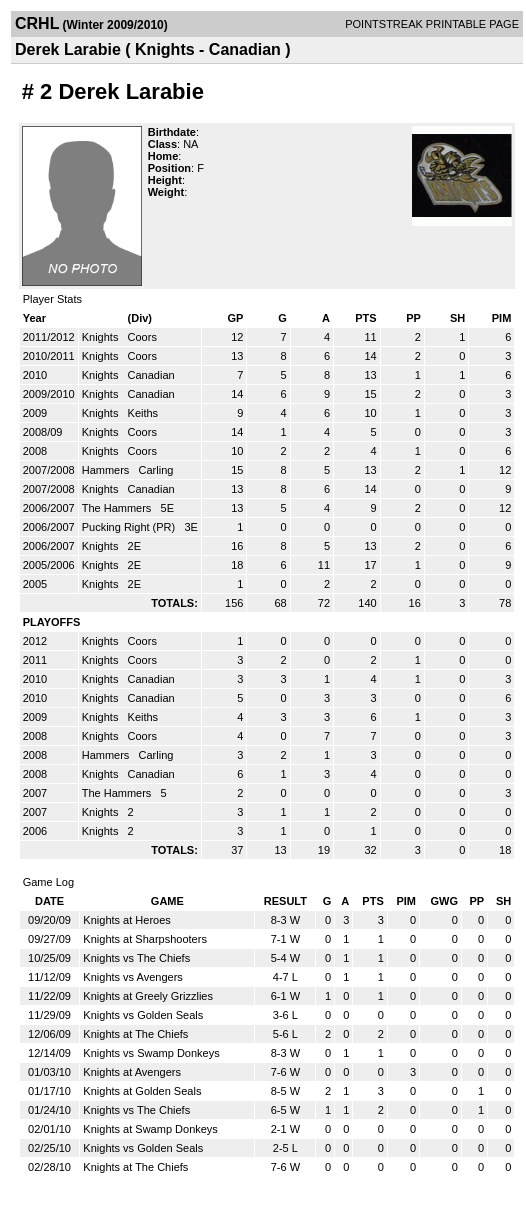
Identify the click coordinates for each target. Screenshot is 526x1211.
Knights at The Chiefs (135, 1034)
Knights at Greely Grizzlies (148, 996)
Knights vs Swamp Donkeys (151, 1053)
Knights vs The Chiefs (136, 958)
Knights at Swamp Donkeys (150, 1129)
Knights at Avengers (132, 1072)
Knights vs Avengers (132, 977)
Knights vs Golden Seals (143, 1015)
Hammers (107, 470)
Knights (102, 337)
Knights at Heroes (126, 920)
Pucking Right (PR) (130, 527)
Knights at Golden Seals (142, 1091)
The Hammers (118, 508)
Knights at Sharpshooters (145, 939)
